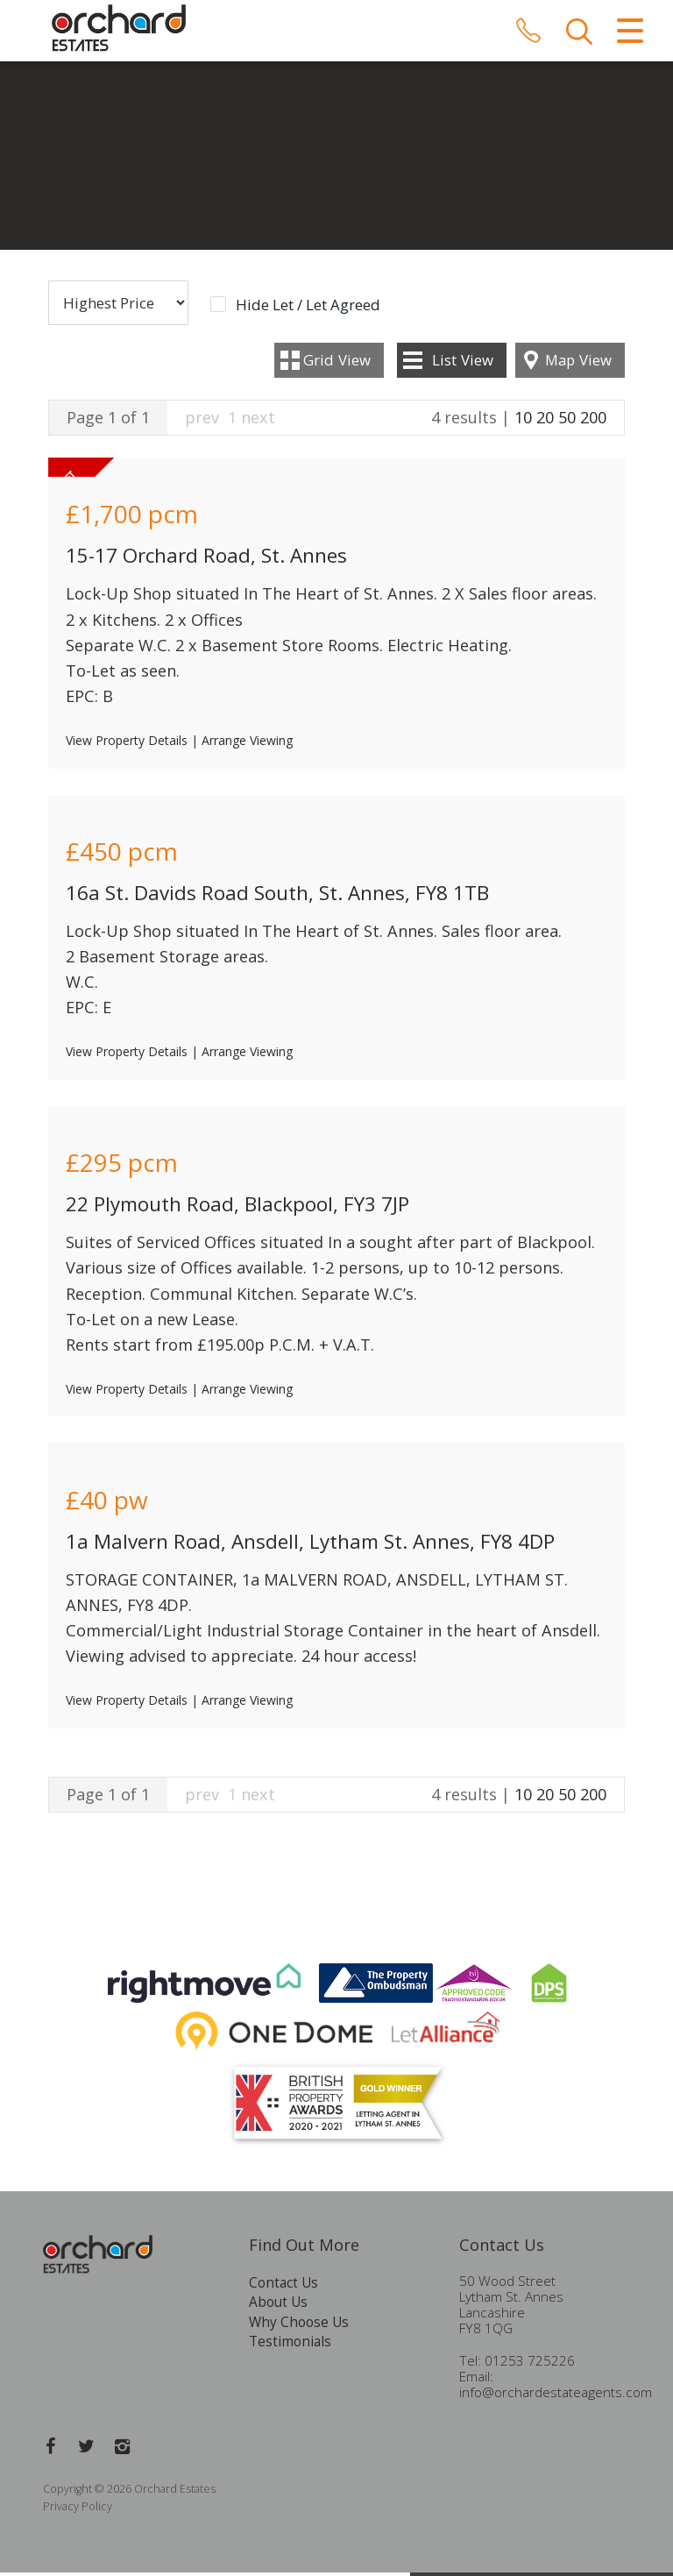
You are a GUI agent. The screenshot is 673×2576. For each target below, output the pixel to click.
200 (593, 420)
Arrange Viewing (247, 744)
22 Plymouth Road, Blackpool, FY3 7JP (237, 1208)
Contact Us (283, 2286)
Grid (337, 363)
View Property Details (127, 744)
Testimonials (290, 2346)
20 (545, 420)
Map (578, 363)
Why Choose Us (299, 2326)
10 (523, 420)
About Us (278, 2306)
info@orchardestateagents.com (555, 2397)
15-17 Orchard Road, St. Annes (206, 559)
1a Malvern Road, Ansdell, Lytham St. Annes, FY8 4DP (310, 1544)
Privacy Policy (77, 2509)
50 (567, 420)
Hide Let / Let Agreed (308, 309)
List (462, 363)
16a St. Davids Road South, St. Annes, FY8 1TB (277, 896)
